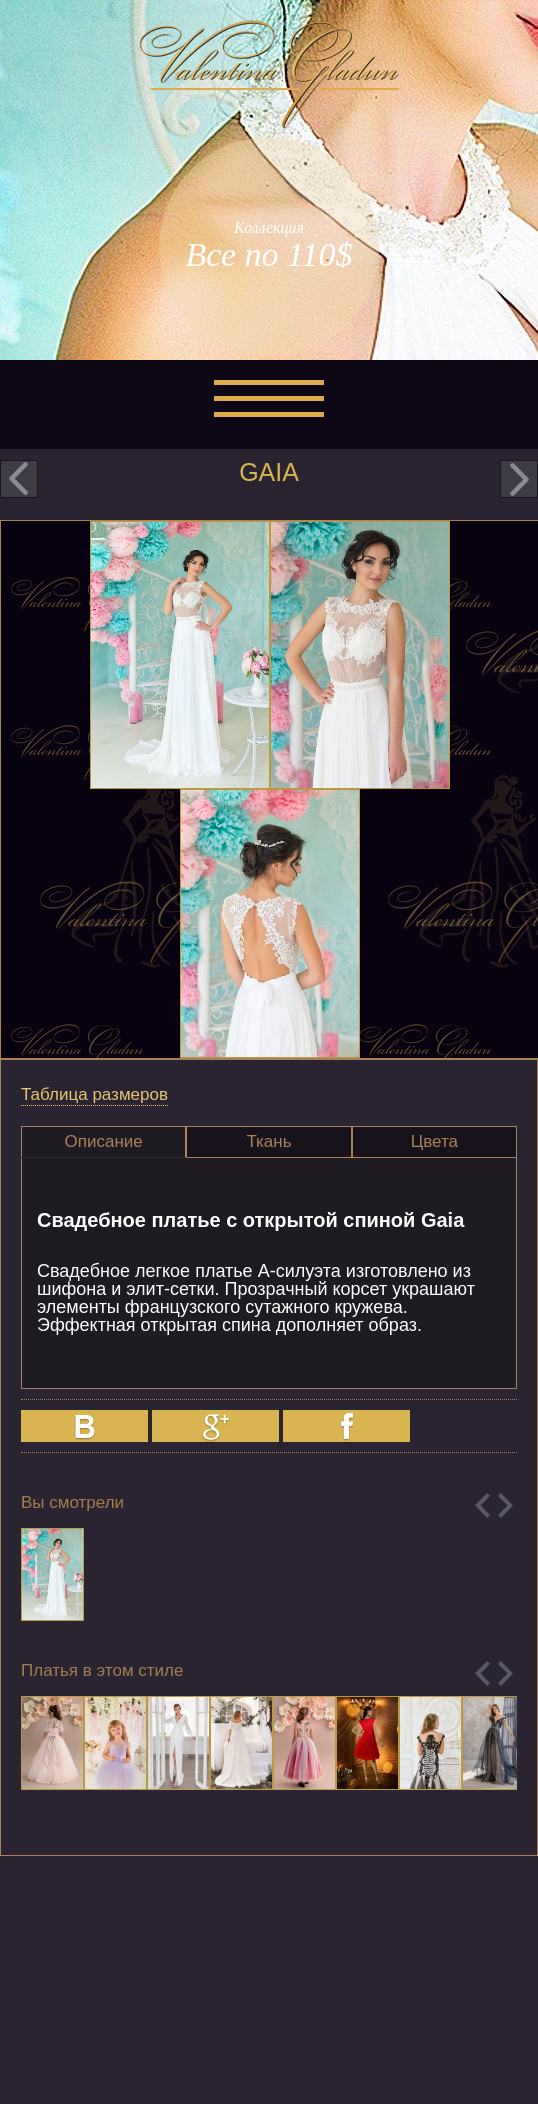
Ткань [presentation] (268, 1141)
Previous (482, 1505)
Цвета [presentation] (434, 1141)
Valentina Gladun (269, 74)
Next (505, 1505)
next (519, 479)
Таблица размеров (94, 1094)
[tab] (103, 1142)
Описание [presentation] (104, 1141)
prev (19, 479)
